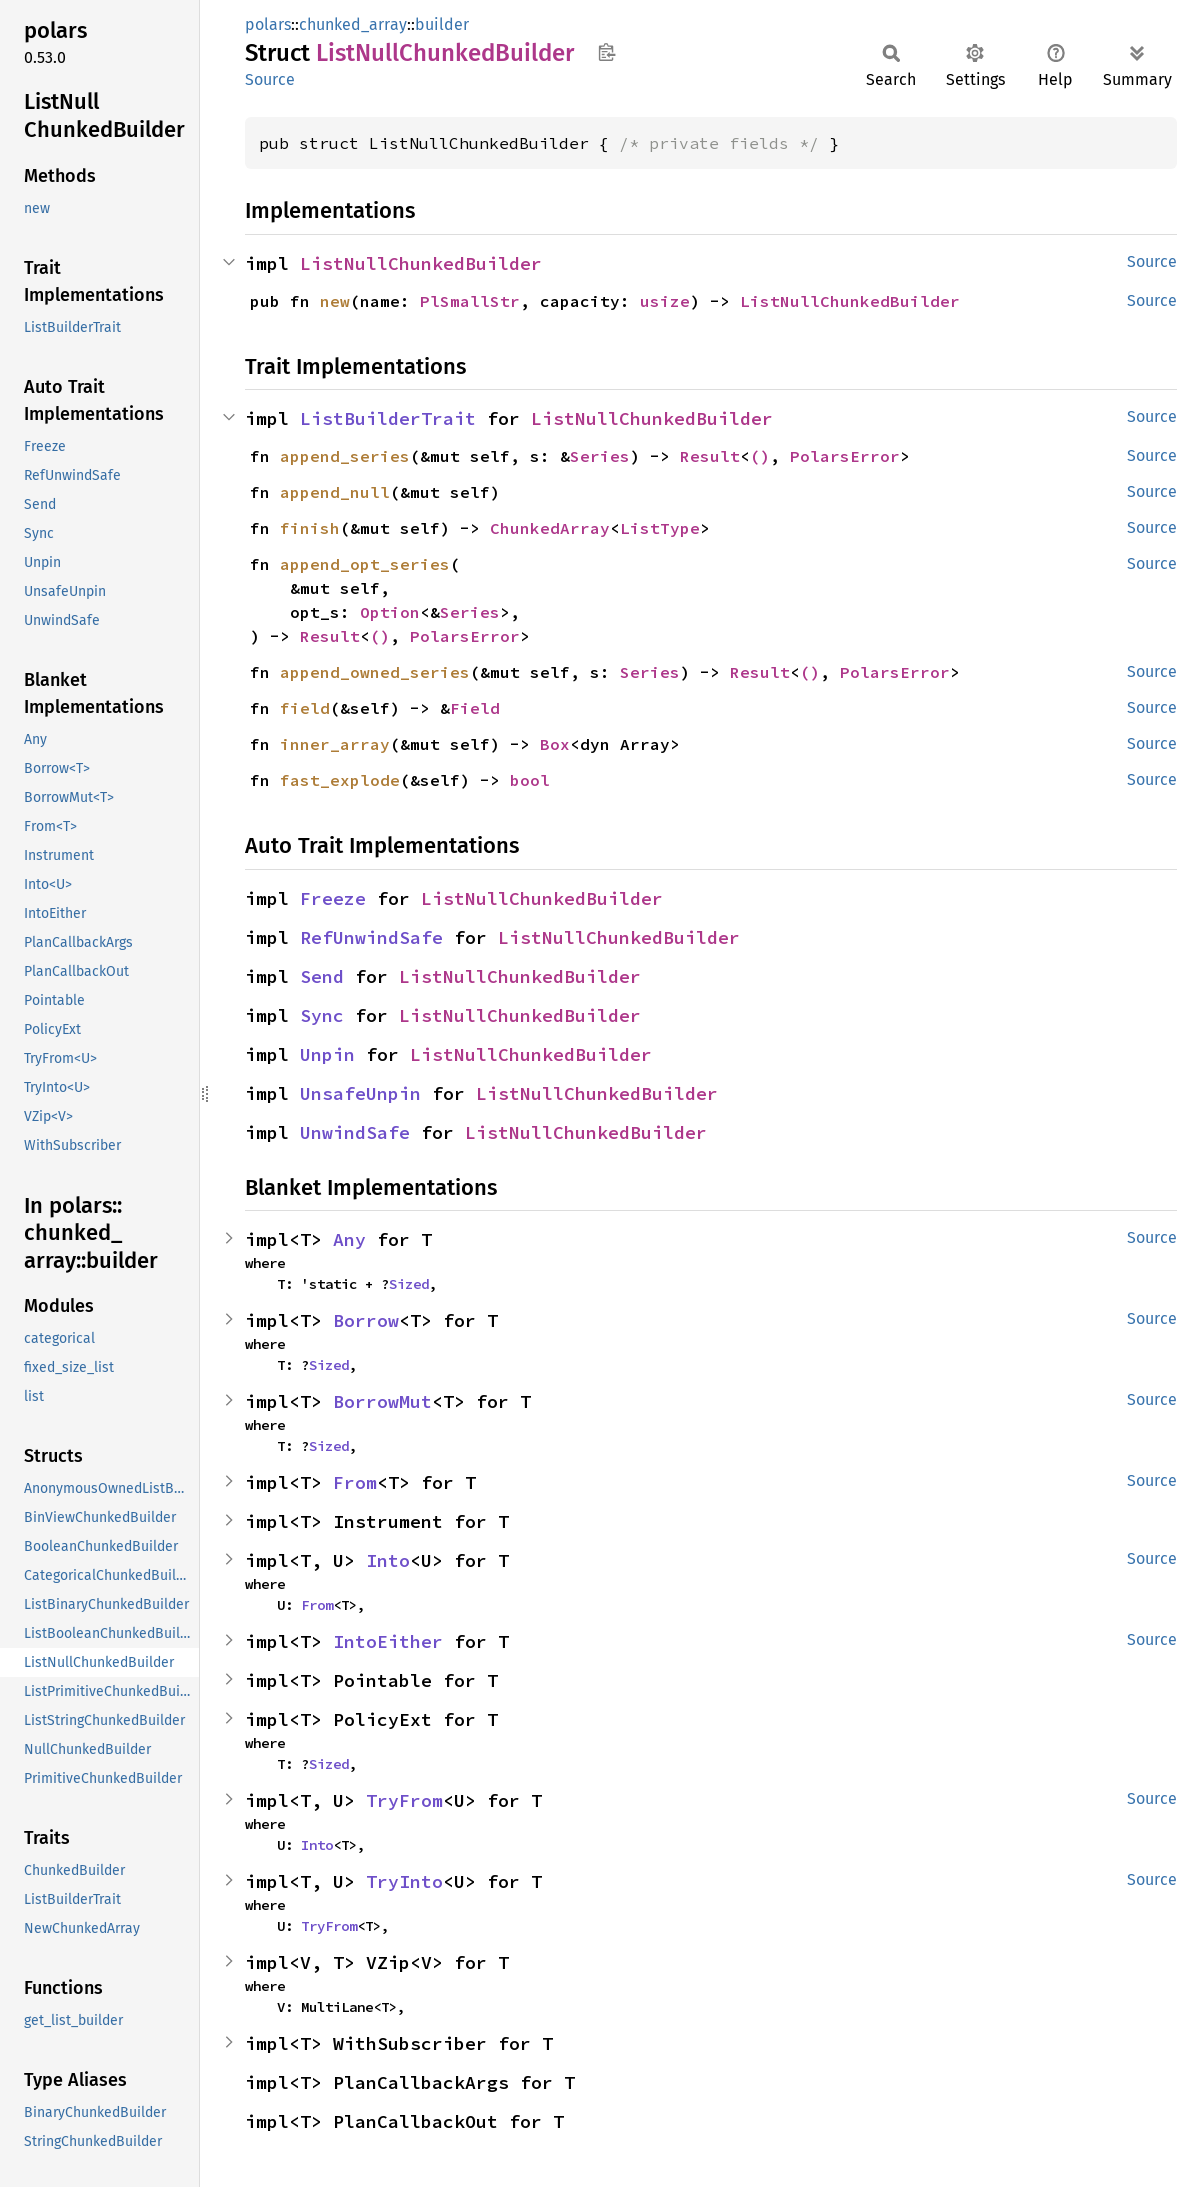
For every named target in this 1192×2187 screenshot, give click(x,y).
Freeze (333, 898)
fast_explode (340, 780)
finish (310, 528)
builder (442, 24)
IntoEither (388, 1641)
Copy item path (606, 52)
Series (600, 456)
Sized (409, 1284)
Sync (322, 1015)
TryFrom (404, 1800)
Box (555, 744)
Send (322, 976)
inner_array (335, 744)
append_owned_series (375, 672)
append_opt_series (365, 564)
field (305, 708)
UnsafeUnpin (360, 1093)
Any (349, 1239)
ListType (660, 528)
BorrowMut (382, 1401)
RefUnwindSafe (371, 937)
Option (390, 612)
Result (710, 456)
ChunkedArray (550, 528)
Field (475, 708)
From (355, 1482)
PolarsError (845, 456)
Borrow (366, 1320)
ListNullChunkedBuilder (421, 263)
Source (270, 79)
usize (665, 301)
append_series (345, 456)
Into (388, 1560)
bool (530, 780)
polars (268, 24)
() (760, 456)
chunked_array (353, 24)
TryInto (404, 1881)
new (335, 301)
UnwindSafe (355, 1132)
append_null (335, 492)
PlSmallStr (470, 301)
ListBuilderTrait (388, 418)
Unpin (327, 1054)
